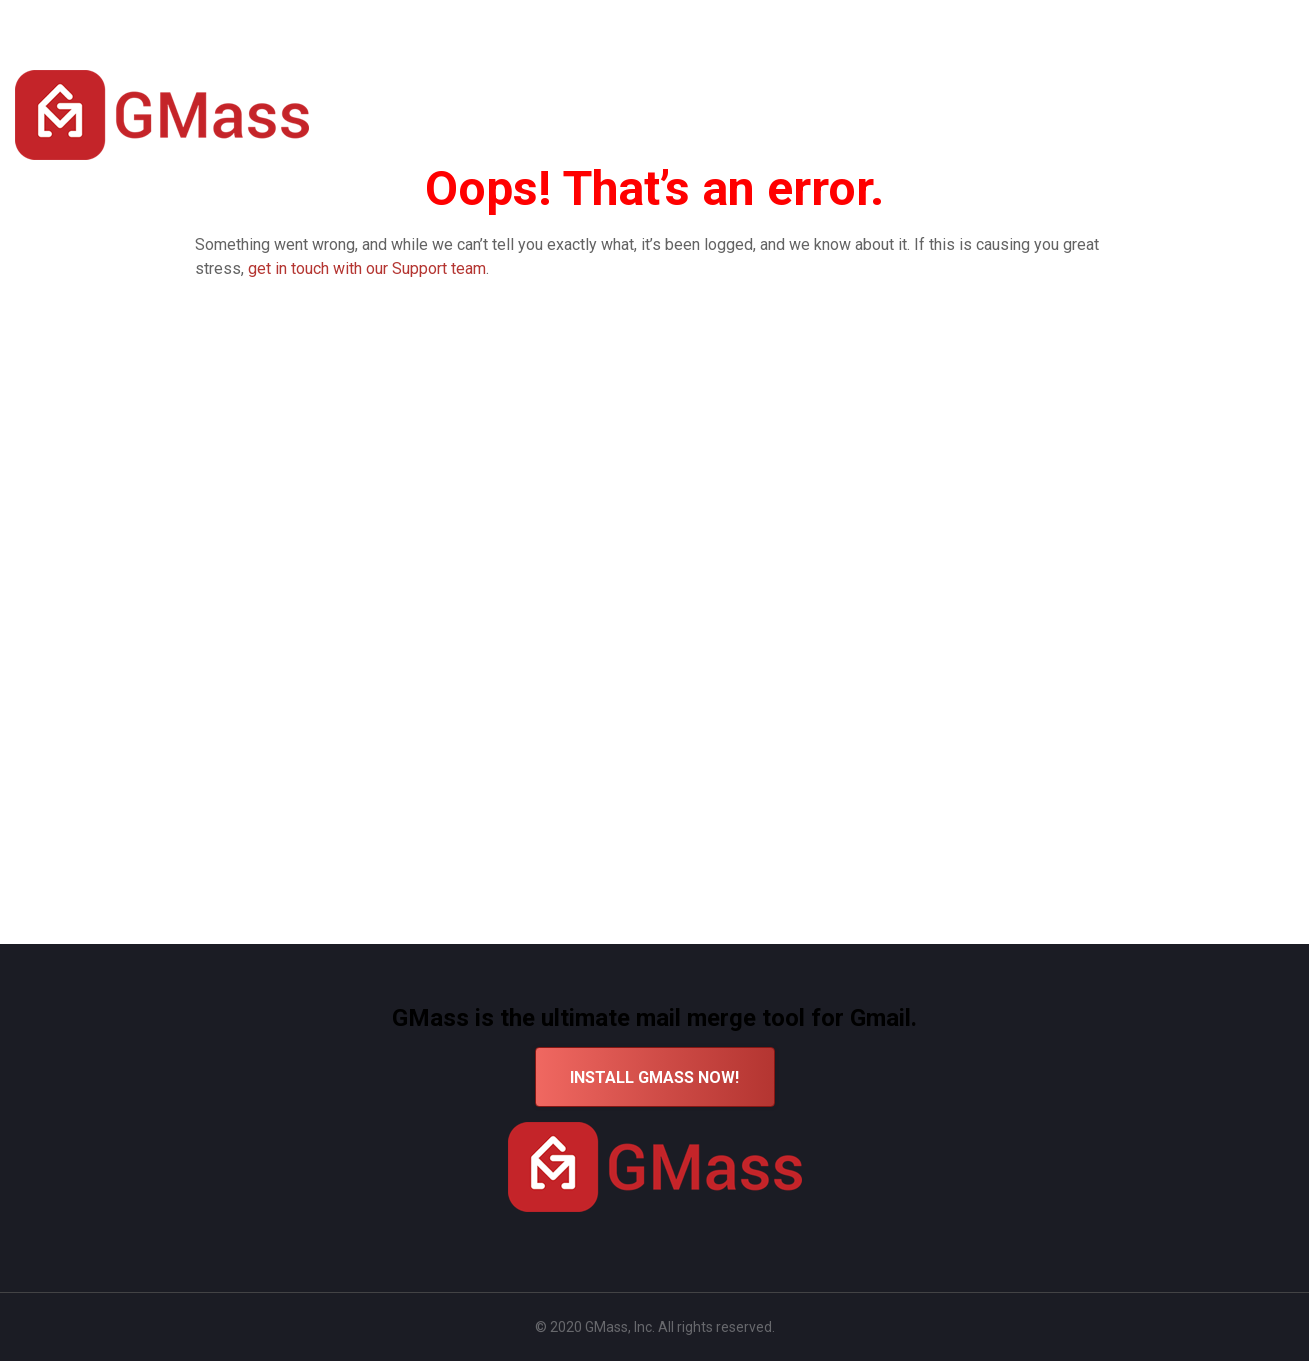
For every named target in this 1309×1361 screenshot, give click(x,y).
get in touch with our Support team (367, 268)
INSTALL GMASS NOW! (654, 1077)
